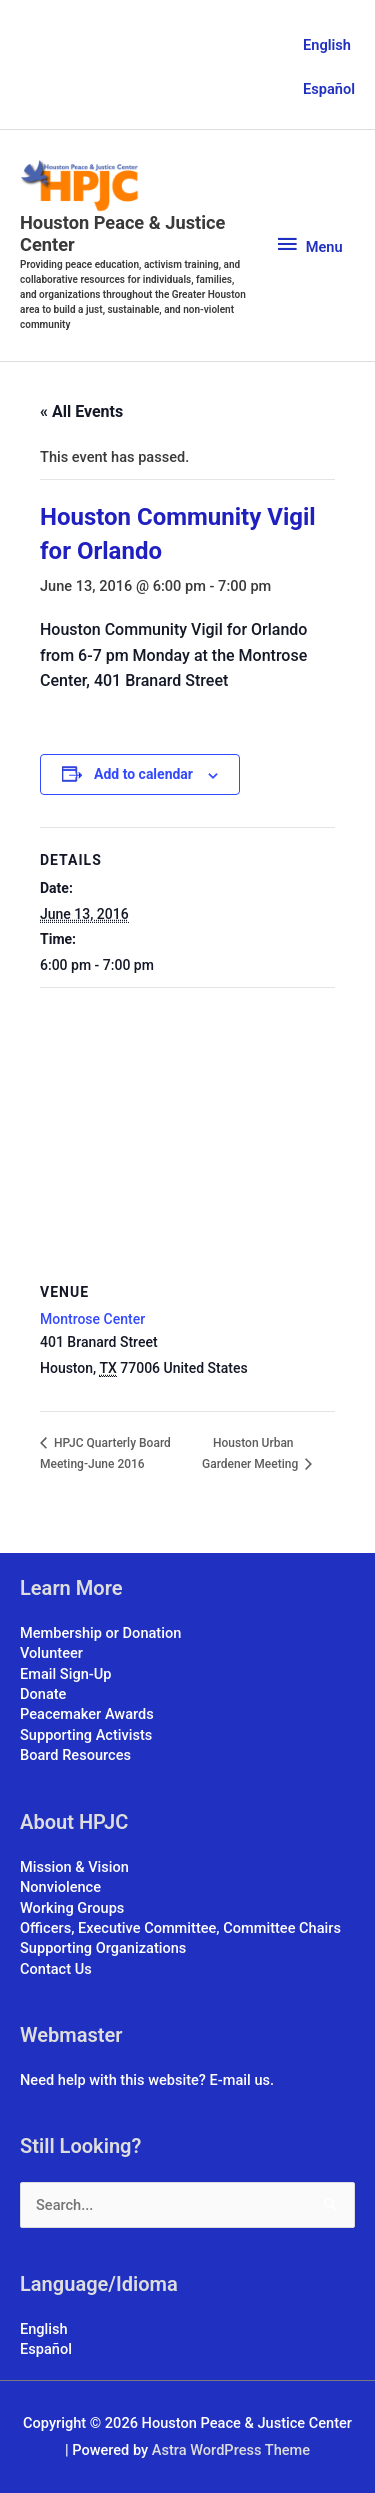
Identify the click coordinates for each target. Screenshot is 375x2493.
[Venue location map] (187, 1132)
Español (329, 89)
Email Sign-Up (65, 1674)
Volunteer (51, 1653)
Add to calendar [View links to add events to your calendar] (143, 774)
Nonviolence (60, 1887)
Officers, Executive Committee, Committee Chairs (180, 1928)
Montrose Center (92, 1319)
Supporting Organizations (103, 1948)
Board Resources (75, 1755)
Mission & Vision (74, 1867)
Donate (43, 1694)
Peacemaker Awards (87, 1714)
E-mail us (240, 2080)
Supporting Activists (86, 1735)
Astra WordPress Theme (231, 2450)
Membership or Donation (100, 1633)
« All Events (81, 411)
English (327, 45)
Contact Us (56, 1969)
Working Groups (72, 1908)
